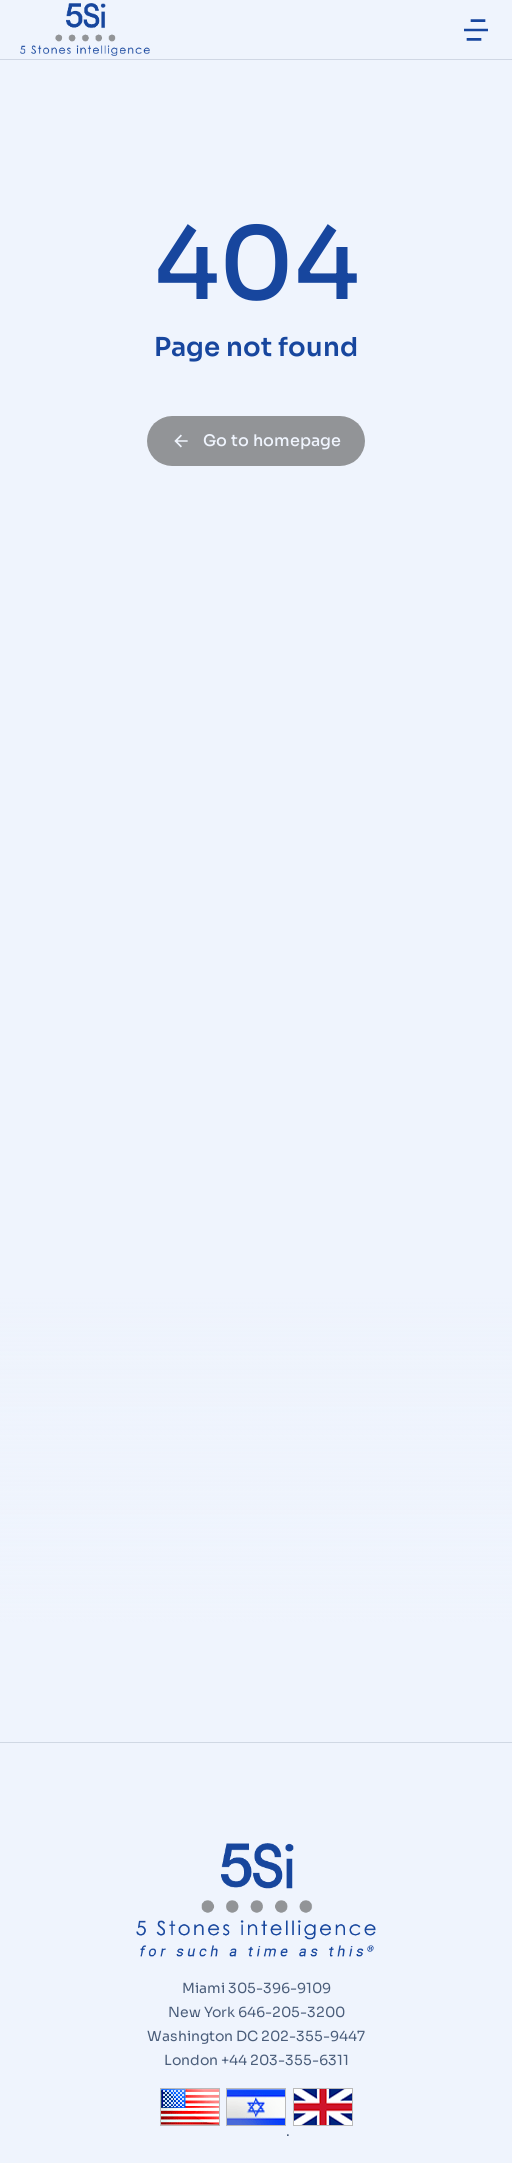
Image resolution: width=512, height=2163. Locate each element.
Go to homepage (256, 440)
